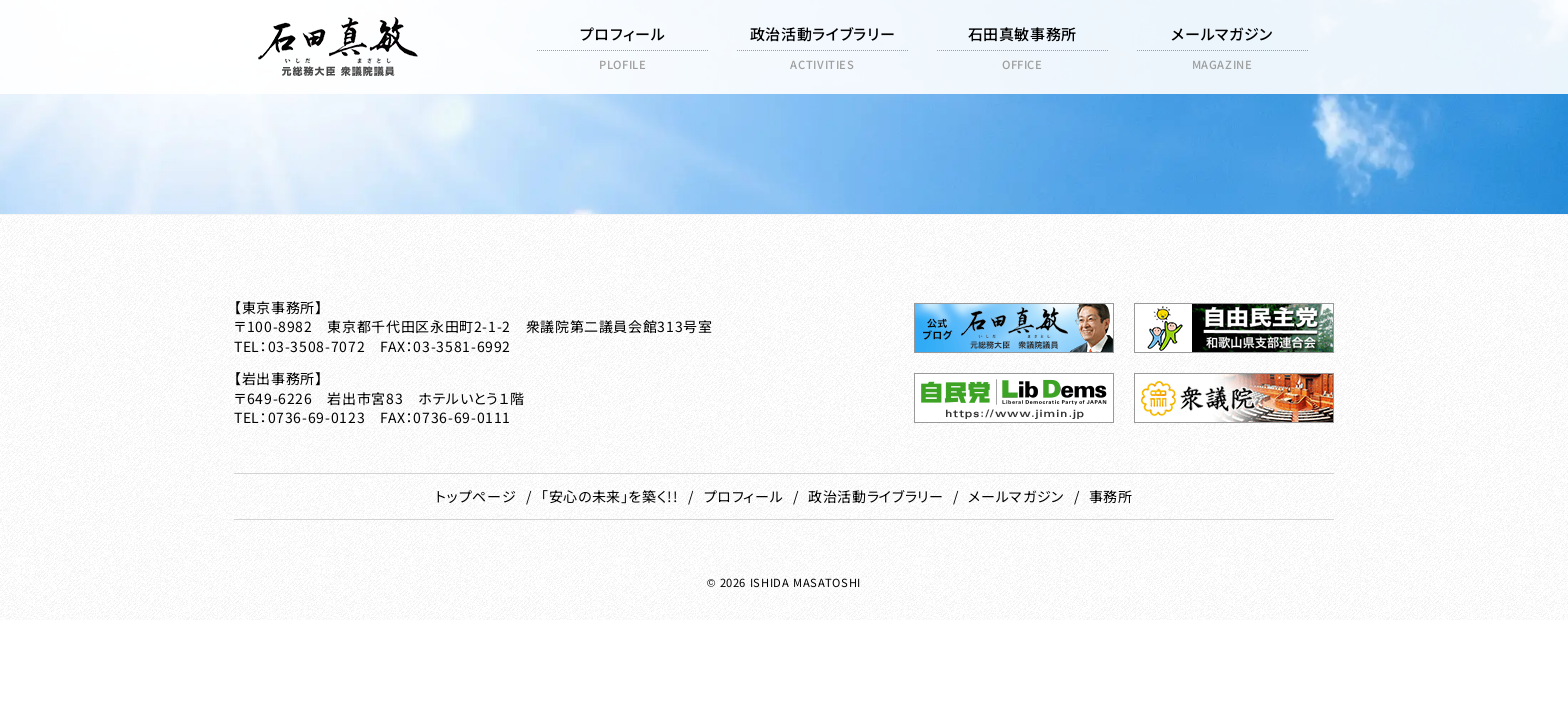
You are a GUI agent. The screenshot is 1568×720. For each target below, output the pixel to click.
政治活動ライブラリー (875, 496)
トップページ (475, 496)
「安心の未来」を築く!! (610, 496)
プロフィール (744, 496)
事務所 (1111, 496)
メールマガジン (1015, 496)
